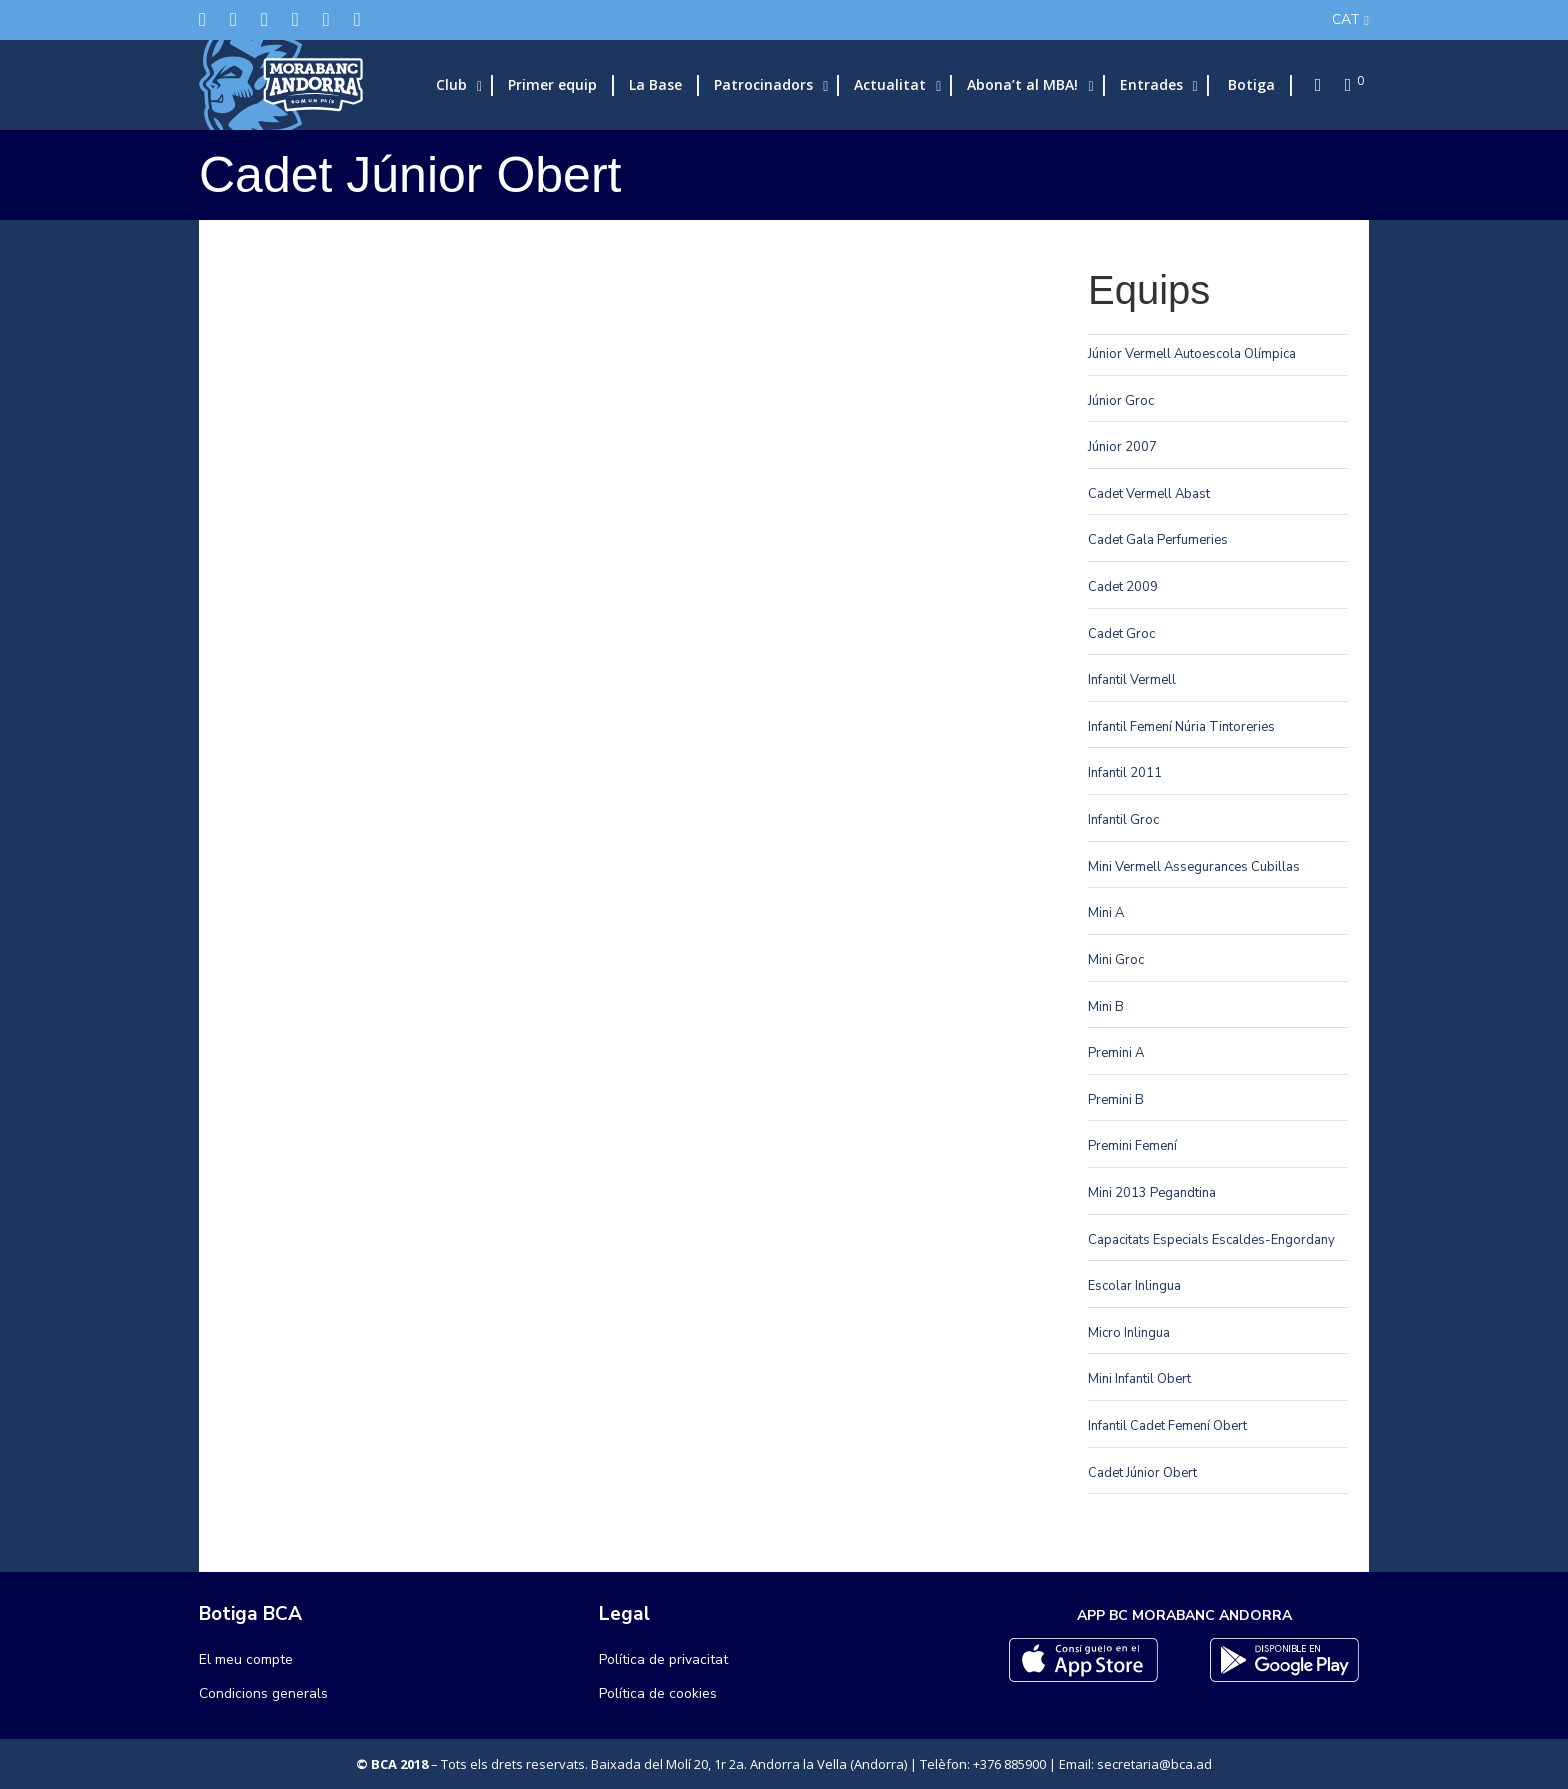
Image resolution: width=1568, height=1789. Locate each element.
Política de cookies (658, 1693)
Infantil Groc (1123, 820)
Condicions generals (263, 1693)
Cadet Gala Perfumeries (1158, 540)
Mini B (1106, 1007)
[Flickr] (326, 19)
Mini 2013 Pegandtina (1152, 1193)
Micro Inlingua (1129, 1333)
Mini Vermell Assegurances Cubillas (1194, 867)
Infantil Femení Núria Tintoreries (1181, 727)
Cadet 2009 (1123, 587)
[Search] (1312, 85)
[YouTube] (357, 19)
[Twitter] (202, 19)
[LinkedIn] (295, 19)
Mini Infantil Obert (1139, 1379)
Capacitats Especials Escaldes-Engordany (1211, 1240)
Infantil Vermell (1132, 680)
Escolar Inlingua (1134, 1286)
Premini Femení (1132, 1146)
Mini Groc (1116, 960)
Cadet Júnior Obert (1142, 1473)
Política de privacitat (663, 1659)
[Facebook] (233, 19)
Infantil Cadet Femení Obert (1167, 1426)
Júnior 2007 (1122, 447)
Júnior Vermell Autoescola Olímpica (1192, 354)
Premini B (1116, 1100)
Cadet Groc (1121, 634)
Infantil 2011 (1125, 773)
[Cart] (1342, 85)
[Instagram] (264, 19)
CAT (1346, 19)
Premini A (1116, 1053)
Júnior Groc (1121, 401)
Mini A (1106, 913)
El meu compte (246, 1659)
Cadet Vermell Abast (1149, 494)
